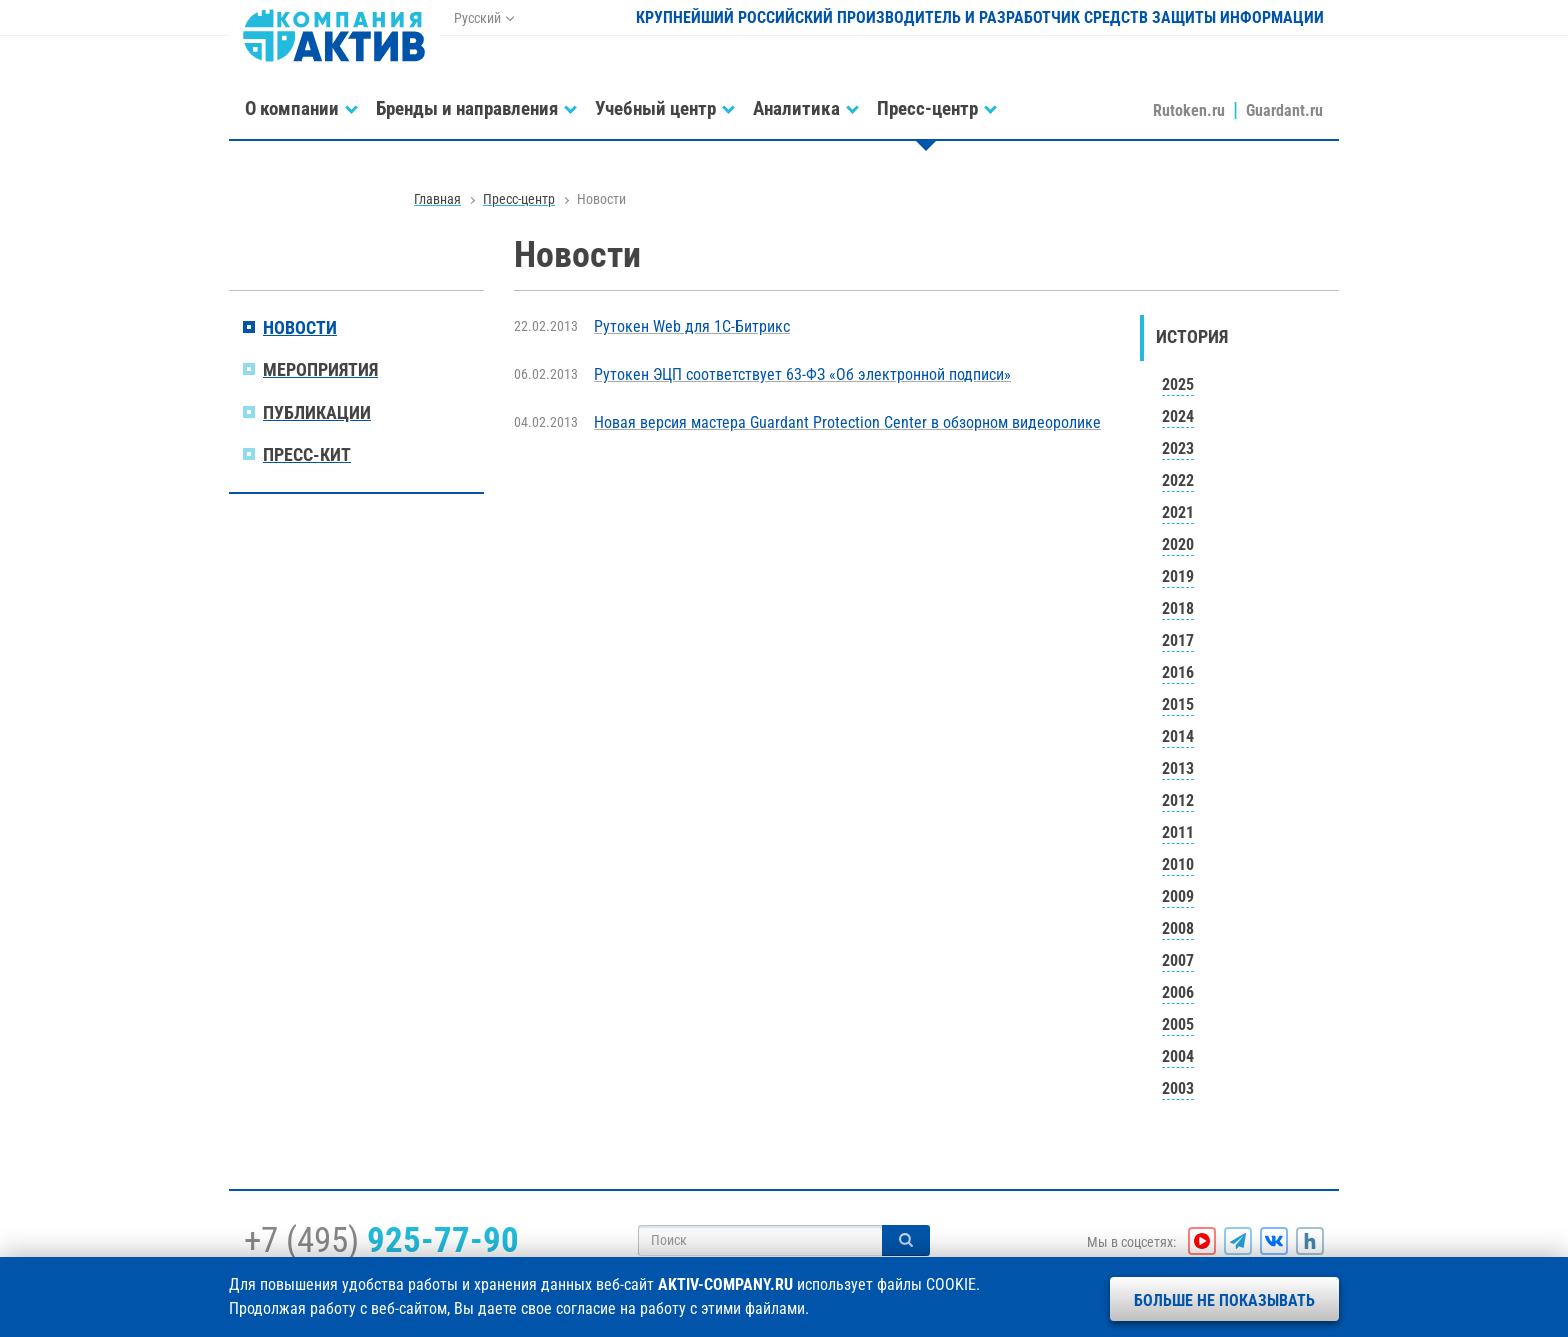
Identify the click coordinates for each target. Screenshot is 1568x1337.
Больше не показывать (1224, 1300)
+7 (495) (381, 1240)
